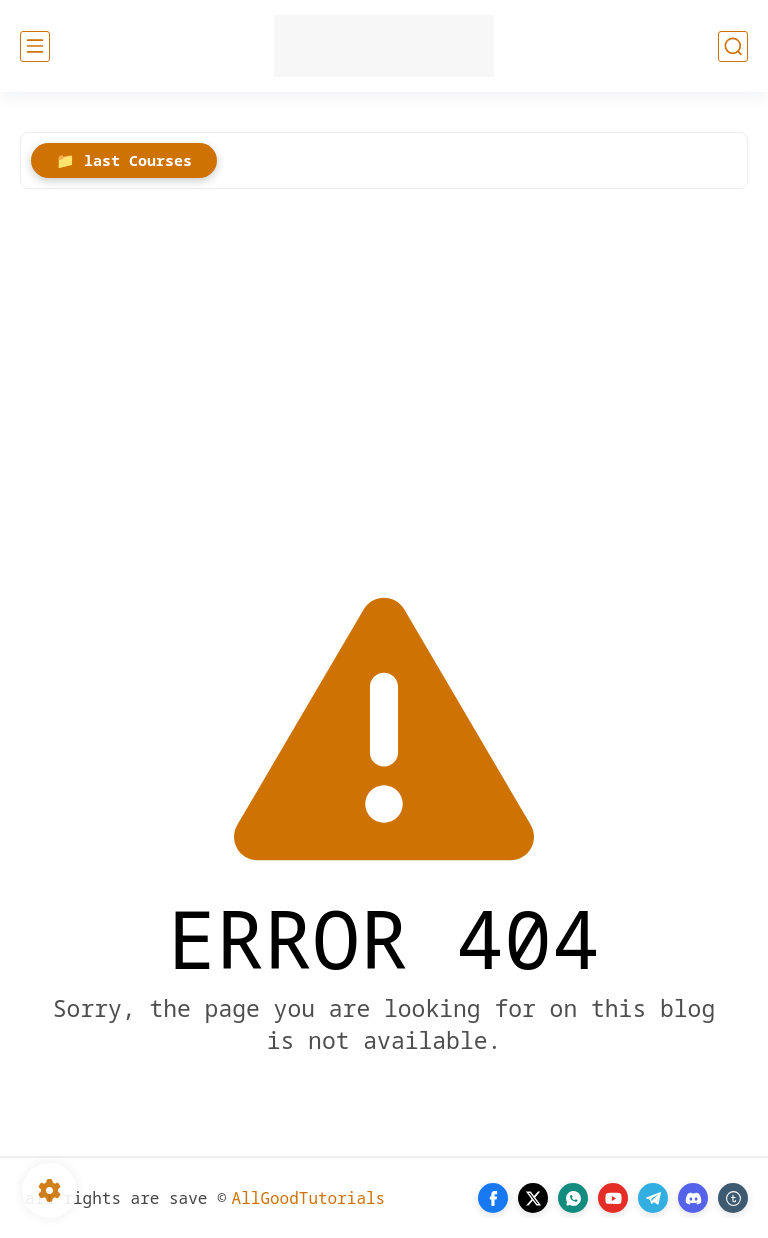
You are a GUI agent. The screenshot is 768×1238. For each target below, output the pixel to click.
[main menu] (35, 46)
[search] (733, 46)
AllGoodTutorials (309, 1198)
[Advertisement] (384, 369)
